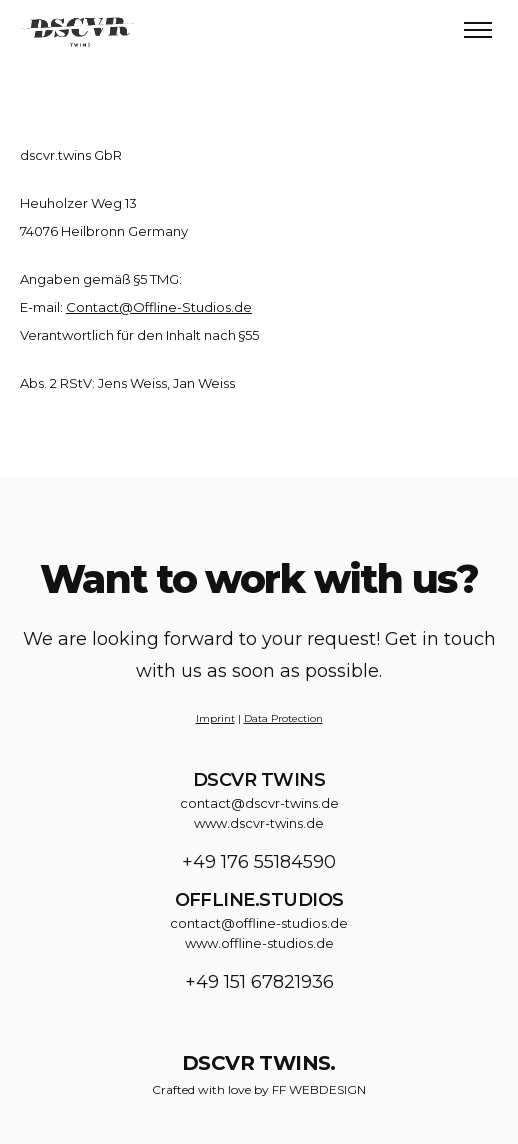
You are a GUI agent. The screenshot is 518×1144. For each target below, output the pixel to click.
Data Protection (283, 718)
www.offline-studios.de (259, 943)
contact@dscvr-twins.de (259, 803)
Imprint (215, 718)
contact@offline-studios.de (259, 923)
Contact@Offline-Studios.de (159, 307)
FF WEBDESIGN (319, 1089)
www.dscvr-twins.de (259, 823)
